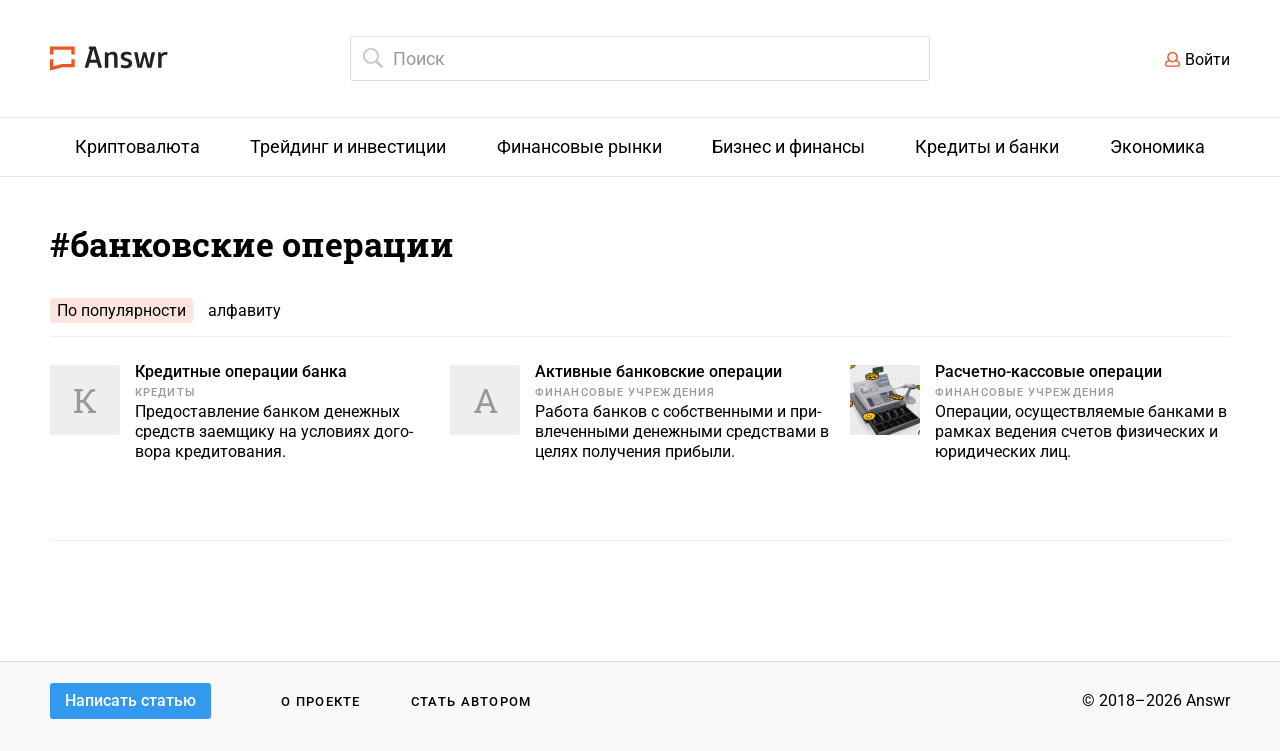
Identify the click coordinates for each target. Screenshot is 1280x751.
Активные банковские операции (658, 371)
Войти (1207, 59)
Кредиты (165, 392)
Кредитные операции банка (241, 371)
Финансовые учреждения (625, 392)
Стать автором (471, 701)
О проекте (321, 701)
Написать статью (130, 700)
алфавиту (244, 310)
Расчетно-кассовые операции (1048, 371)
